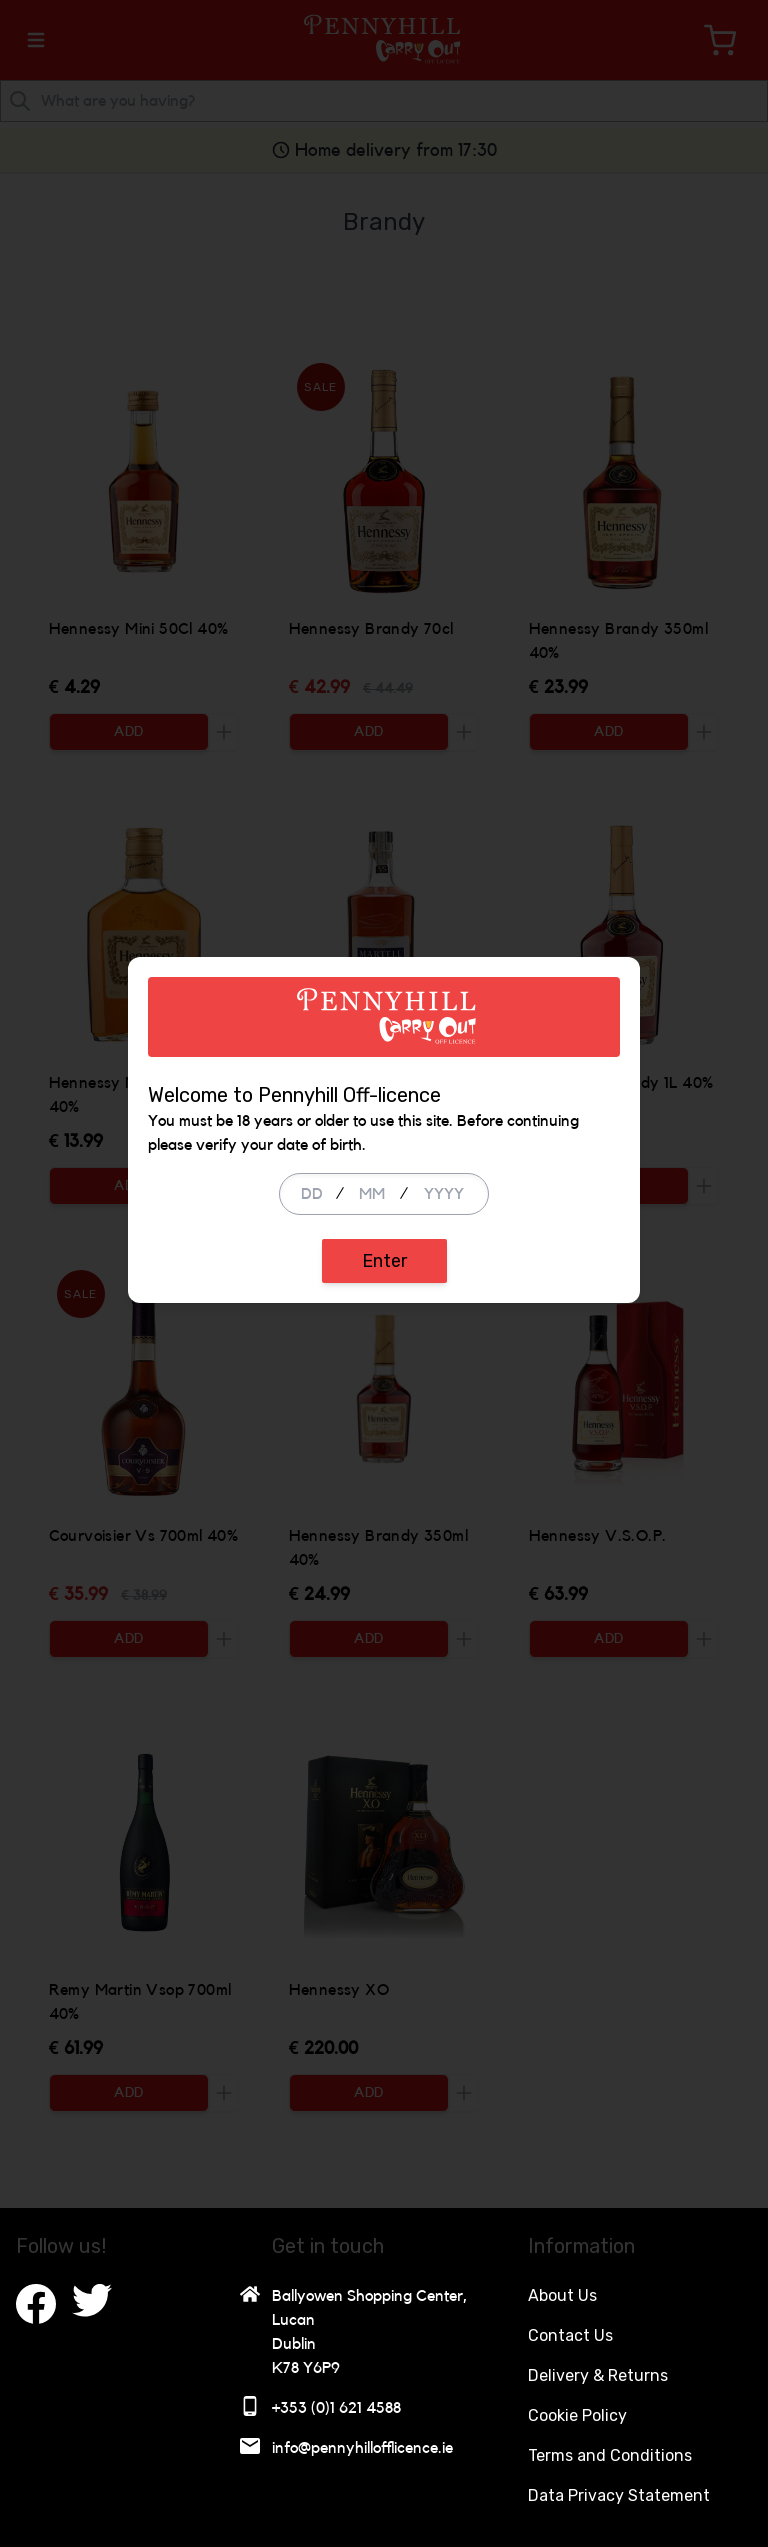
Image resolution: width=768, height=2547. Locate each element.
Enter (384, 1405)
